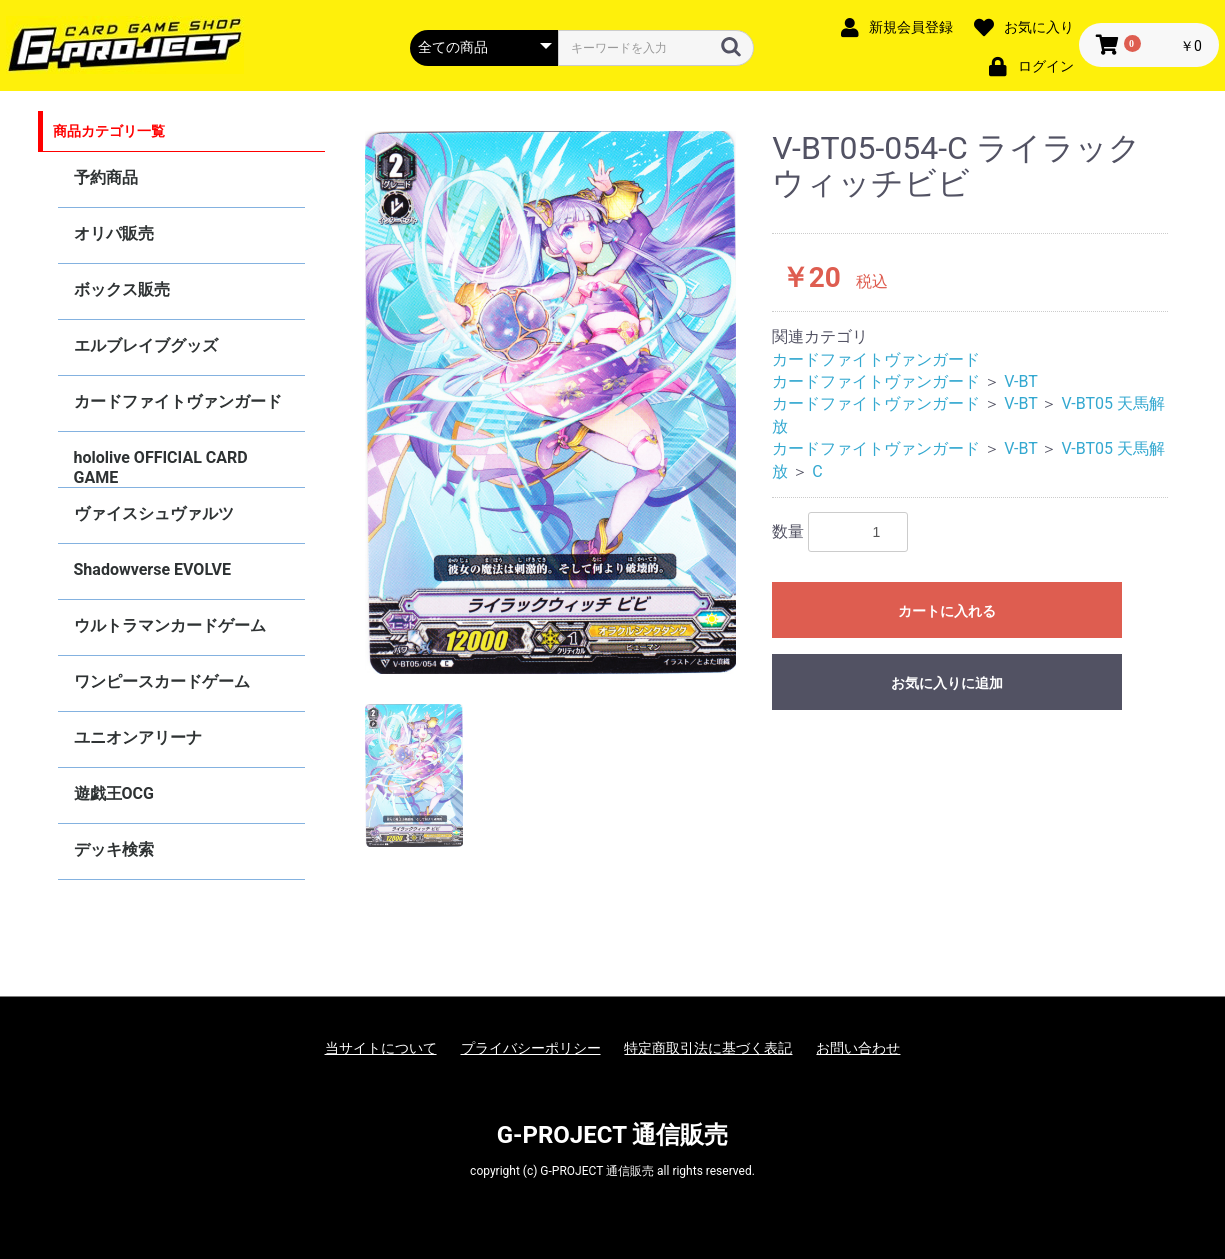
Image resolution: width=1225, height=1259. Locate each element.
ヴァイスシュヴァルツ (154, 513)
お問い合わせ (858, 1048)
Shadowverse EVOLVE (152, 569)
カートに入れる (947, 611)
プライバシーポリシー (531, 1048)
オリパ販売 (114, 233)
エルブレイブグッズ (146, 345)
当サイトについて (381, 1048)
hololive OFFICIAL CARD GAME (161, 467)
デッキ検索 (114, 849)
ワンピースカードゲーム (162, 681)
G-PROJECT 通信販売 (613, 1135)
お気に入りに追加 (947, 683)
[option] (551, 402)
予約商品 (106, 177)
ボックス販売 (122, 289)
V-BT (1021, 381)
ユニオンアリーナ (138, 737)
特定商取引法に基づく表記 (708, 1048)
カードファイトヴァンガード (178, 401)
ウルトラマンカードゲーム (170, 625)
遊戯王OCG (114, 793)
